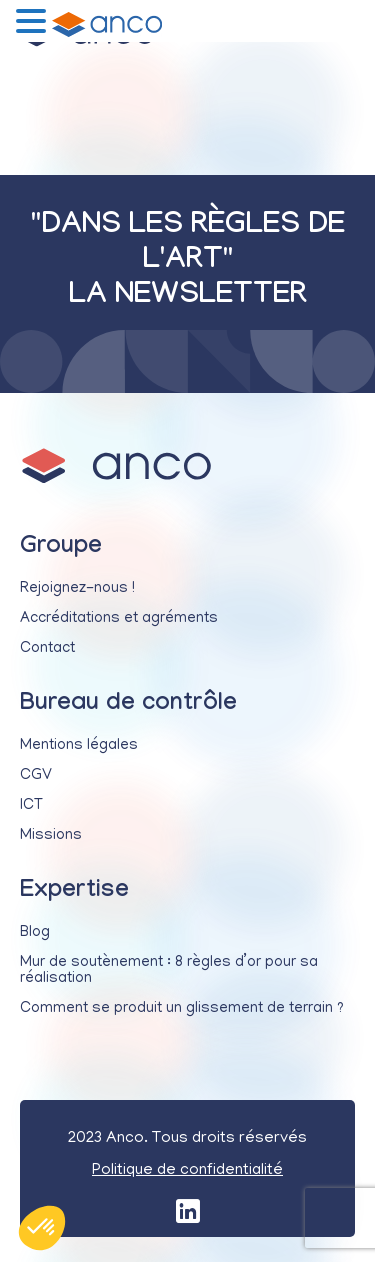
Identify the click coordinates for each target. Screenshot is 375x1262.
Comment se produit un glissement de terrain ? (182, 1009)
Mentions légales (79, 746)
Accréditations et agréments (119, 619)
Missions (51, 836)
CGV (36, 776)
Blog (35, 933)
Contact (47, 649)
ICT (31, 806)
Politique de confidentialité (187, 1171)
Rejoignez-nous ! (77, 589)
